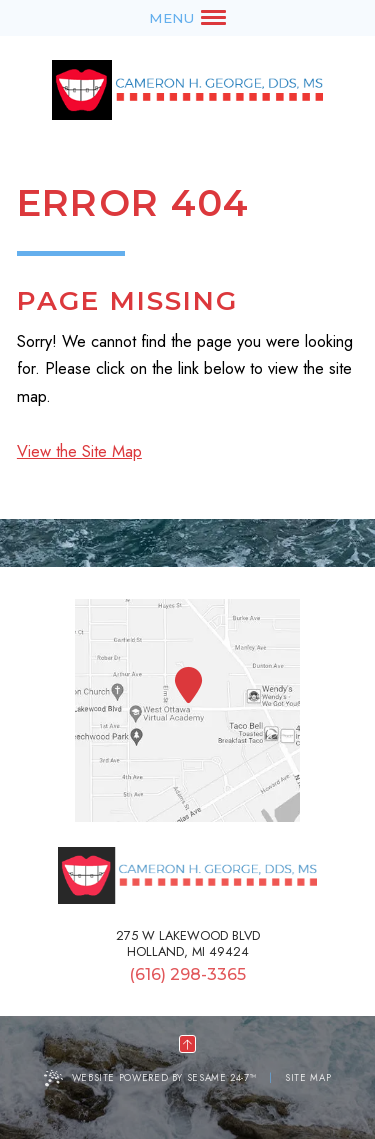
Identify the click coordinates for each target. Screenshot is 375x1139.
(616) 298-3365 (187, 975)
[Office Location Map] (188, 686)
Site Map (308, 1078)
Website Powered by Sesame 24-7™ (164, 1078)
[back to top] (188, 1044)
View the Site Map (79, 451)
